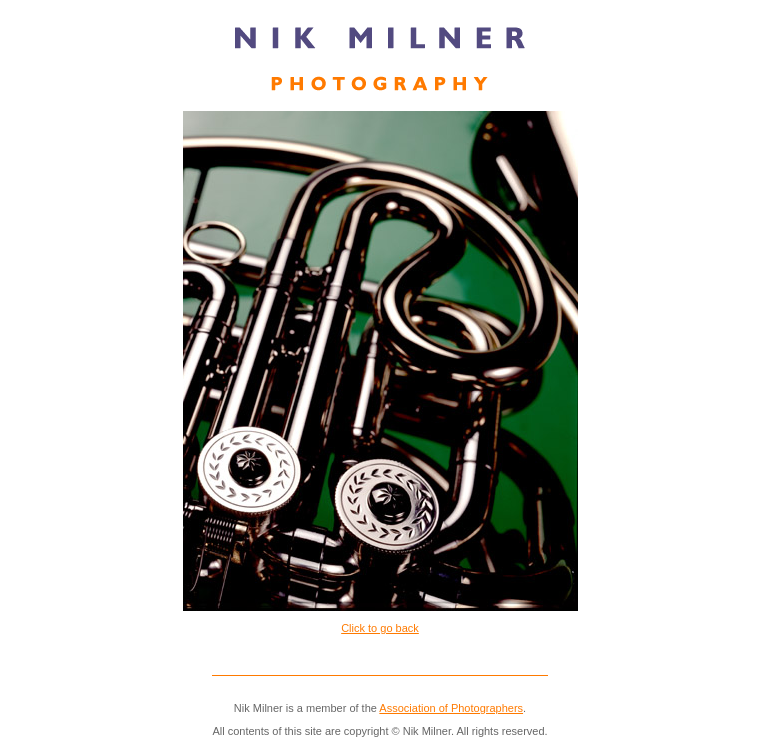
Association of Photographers (451, 708)
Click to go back (380, 628)
